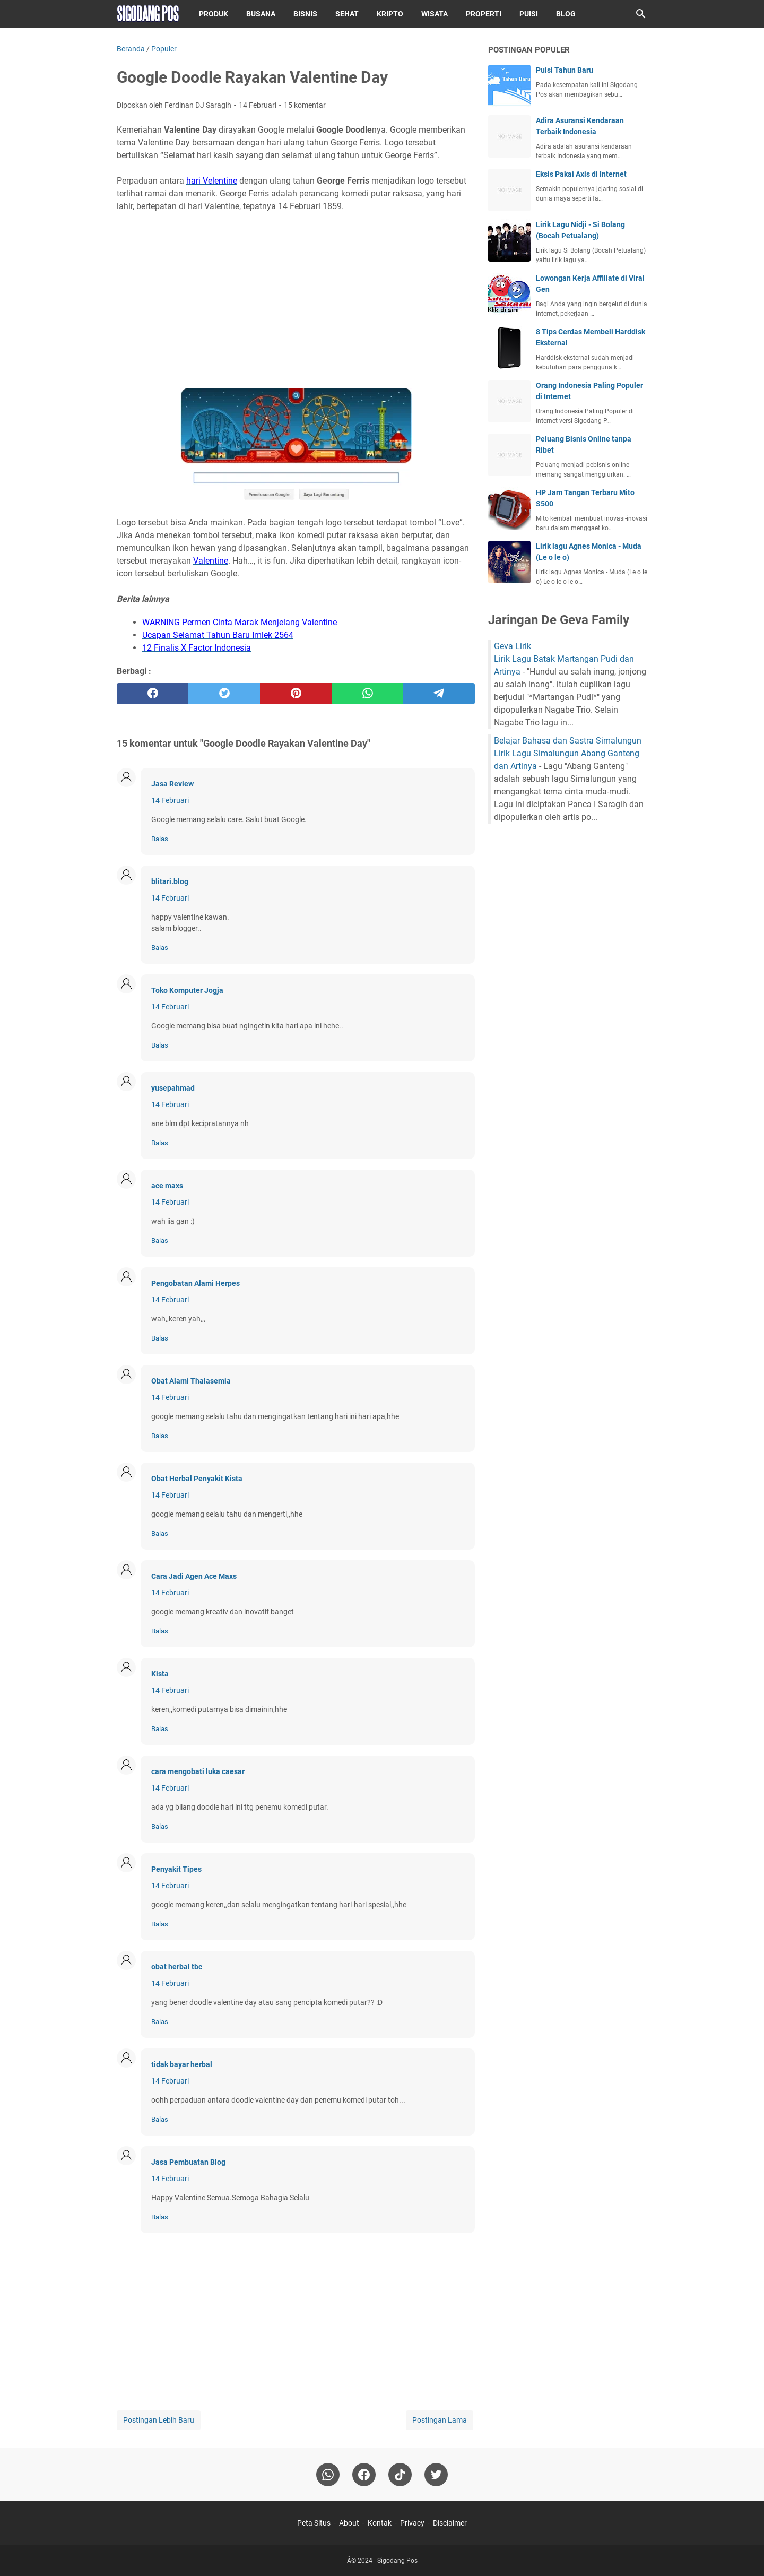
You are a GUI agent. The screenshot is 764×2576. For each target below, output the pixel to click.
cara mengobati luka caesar (198, 1771)
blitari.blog (169, 881)
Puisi (528, 14)
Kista (160, 1674)
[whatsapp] (367, 693)
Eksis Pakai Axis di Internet (581, 174)
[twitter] (224, 693)
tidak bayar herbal (181, 2064)
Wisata (434, 14)
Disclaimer (450, 2523)
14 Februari (170, 800)
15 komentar (305, 105)
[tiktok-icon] (400, 2474)
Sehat (347, 14)
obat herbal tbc (176, 1967)
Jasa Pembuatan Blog (188, 2162)
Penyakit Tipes (176, 1869)
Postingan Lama (439, 2420)
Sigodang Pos (397, 2560)
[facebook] (152, 693)
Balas (159, 839)
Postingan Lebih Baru (158, 2420)
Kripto (390, 14)
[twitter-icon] (436, 2474)
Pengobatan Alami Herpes (195, 1283)
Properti (483, 14)
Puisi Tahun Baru (564, 70)
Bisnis (305, 14)
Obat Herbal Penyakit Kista (196, 1478)
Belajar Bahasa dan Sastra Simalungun (567, 741)
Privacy (412, 2523)
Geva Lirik (512, 646)
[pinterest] (296, 693)
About (349, 2523)
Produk (213, 14)
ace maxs (167, 1185)
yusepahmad (173, 1088)
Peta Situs (314, 2523)
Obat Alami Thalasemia (191, 1381)
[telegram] (439, 693)
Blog (566, 14)
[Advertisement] (296, 294)
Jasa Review (172, 784)
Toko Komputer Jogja (187, 990)
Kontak (380, 2523)
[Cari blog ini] (641, 13)
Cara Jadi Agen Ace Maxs (194, 1576)
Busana (260, 14)
